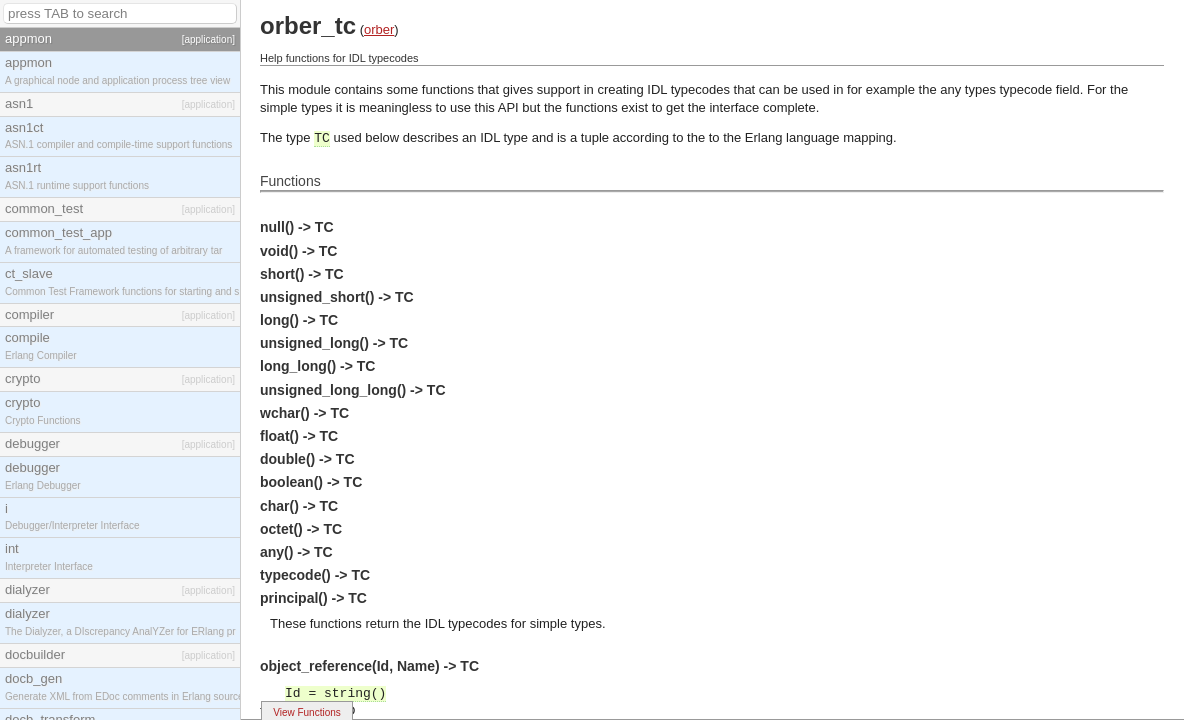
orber (379, 29)
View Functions (307, 712)
